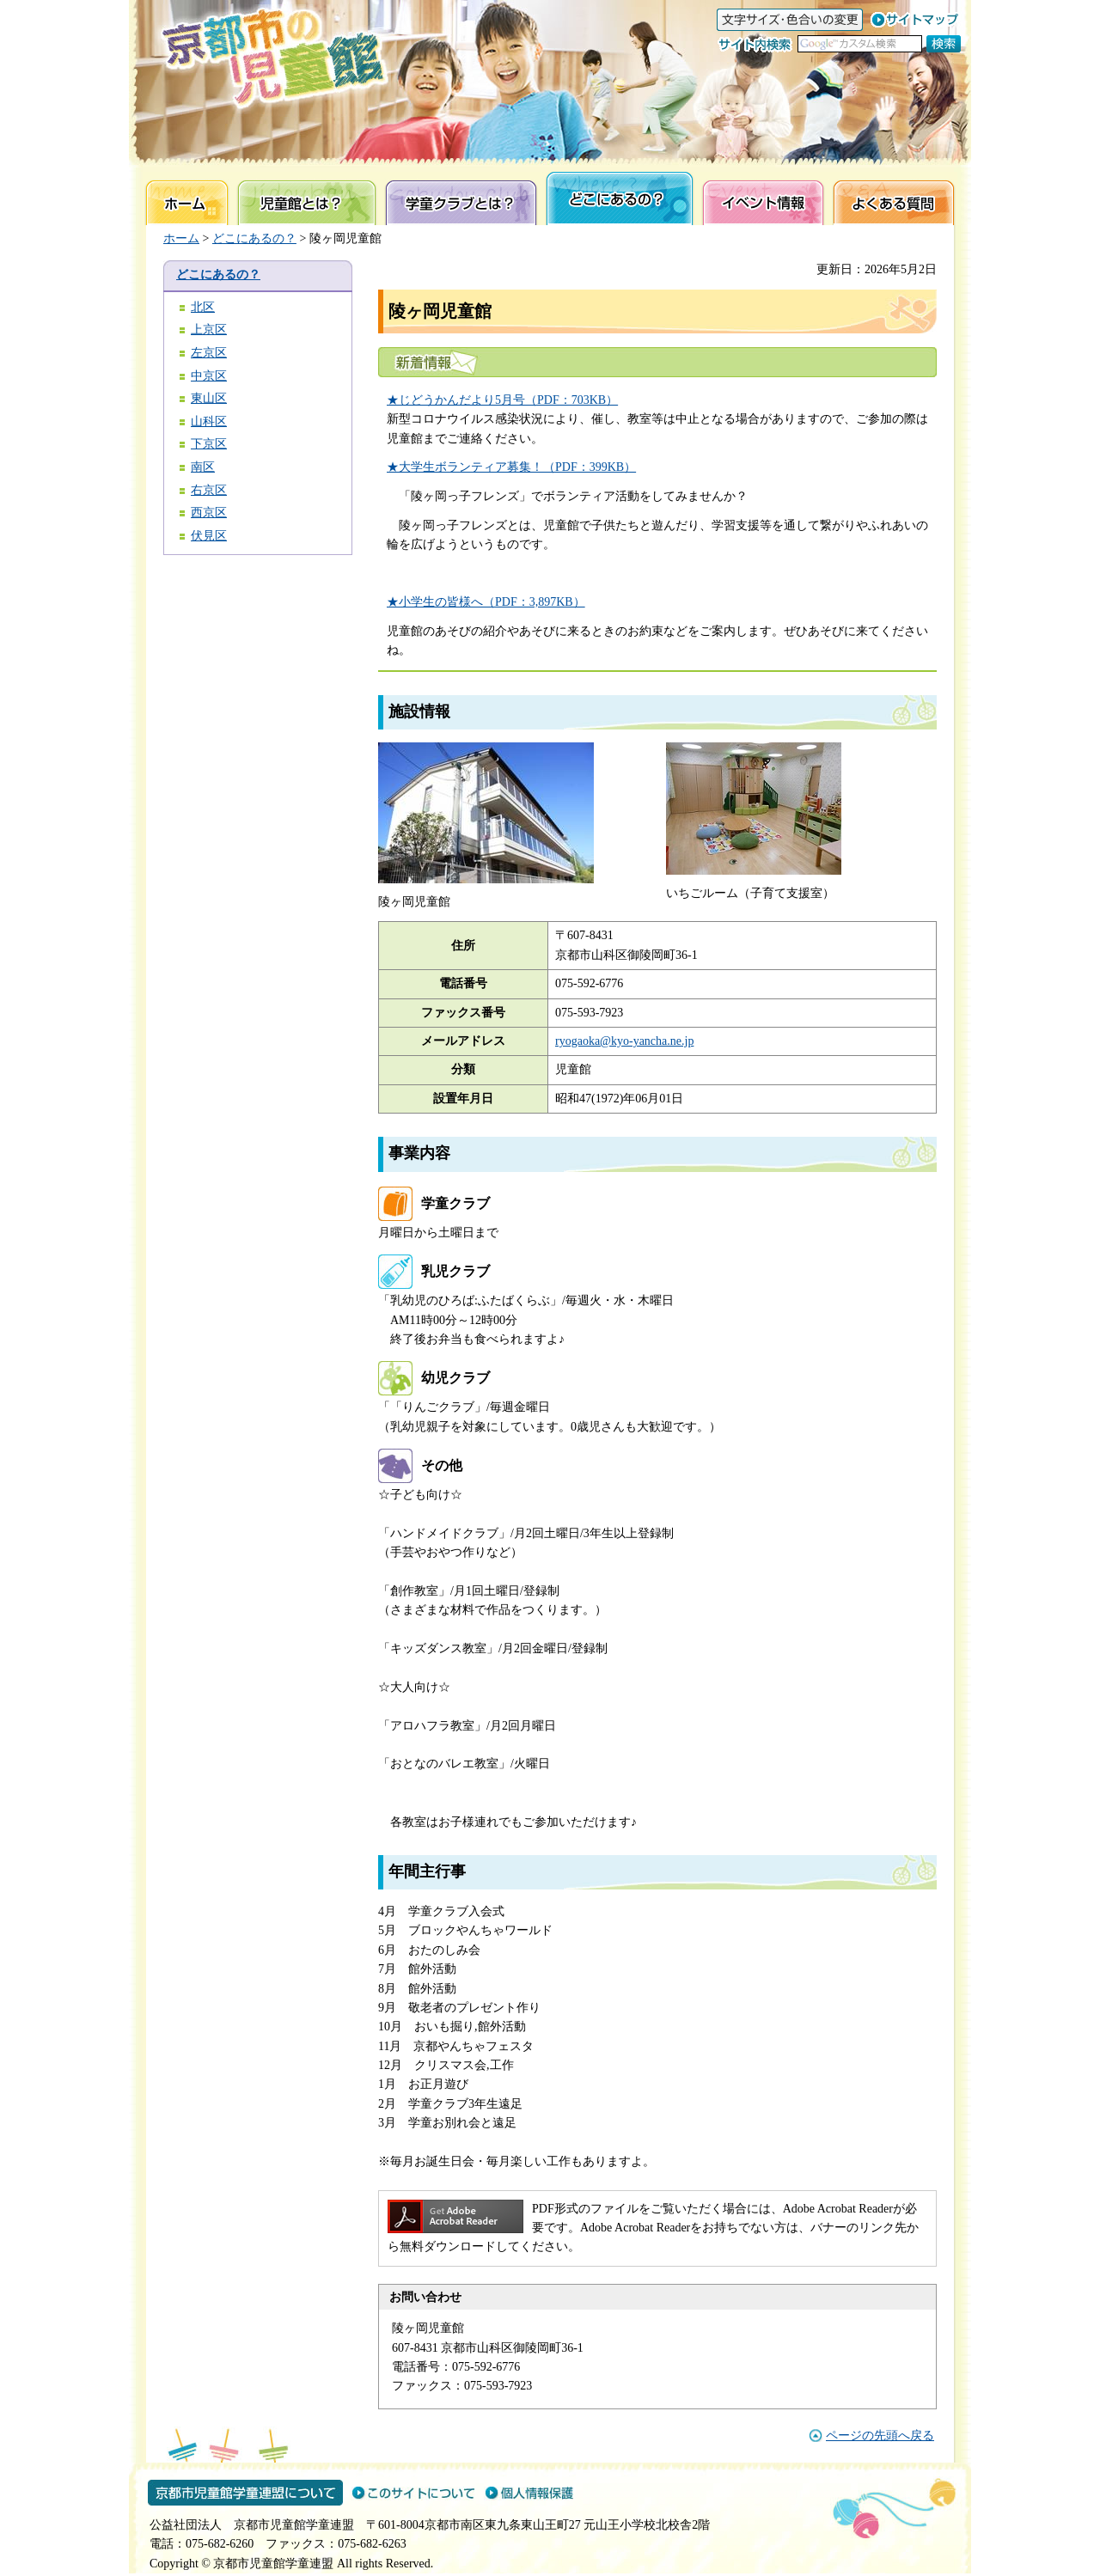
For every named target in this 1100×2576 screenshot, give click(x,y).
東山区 (209, 398)
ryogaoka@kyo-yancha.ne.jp (624, 1041)
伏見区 (209, 535)
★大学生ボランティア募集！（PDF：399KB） (511, 467)
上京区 (209, 329)
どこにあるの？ (254, 238)
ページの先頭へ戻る (880, 2435)
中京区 (209, 375)
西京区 (209, 512)
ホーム (181, 238)
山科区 (209, 421)
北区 (203, 307)
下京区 (209, 443)
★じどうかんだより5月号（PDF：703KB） (502, 400)
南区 (203, 467)
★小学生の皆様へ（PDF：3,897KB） (486, 601)
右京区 (209, 490)
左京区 (209, 352)
